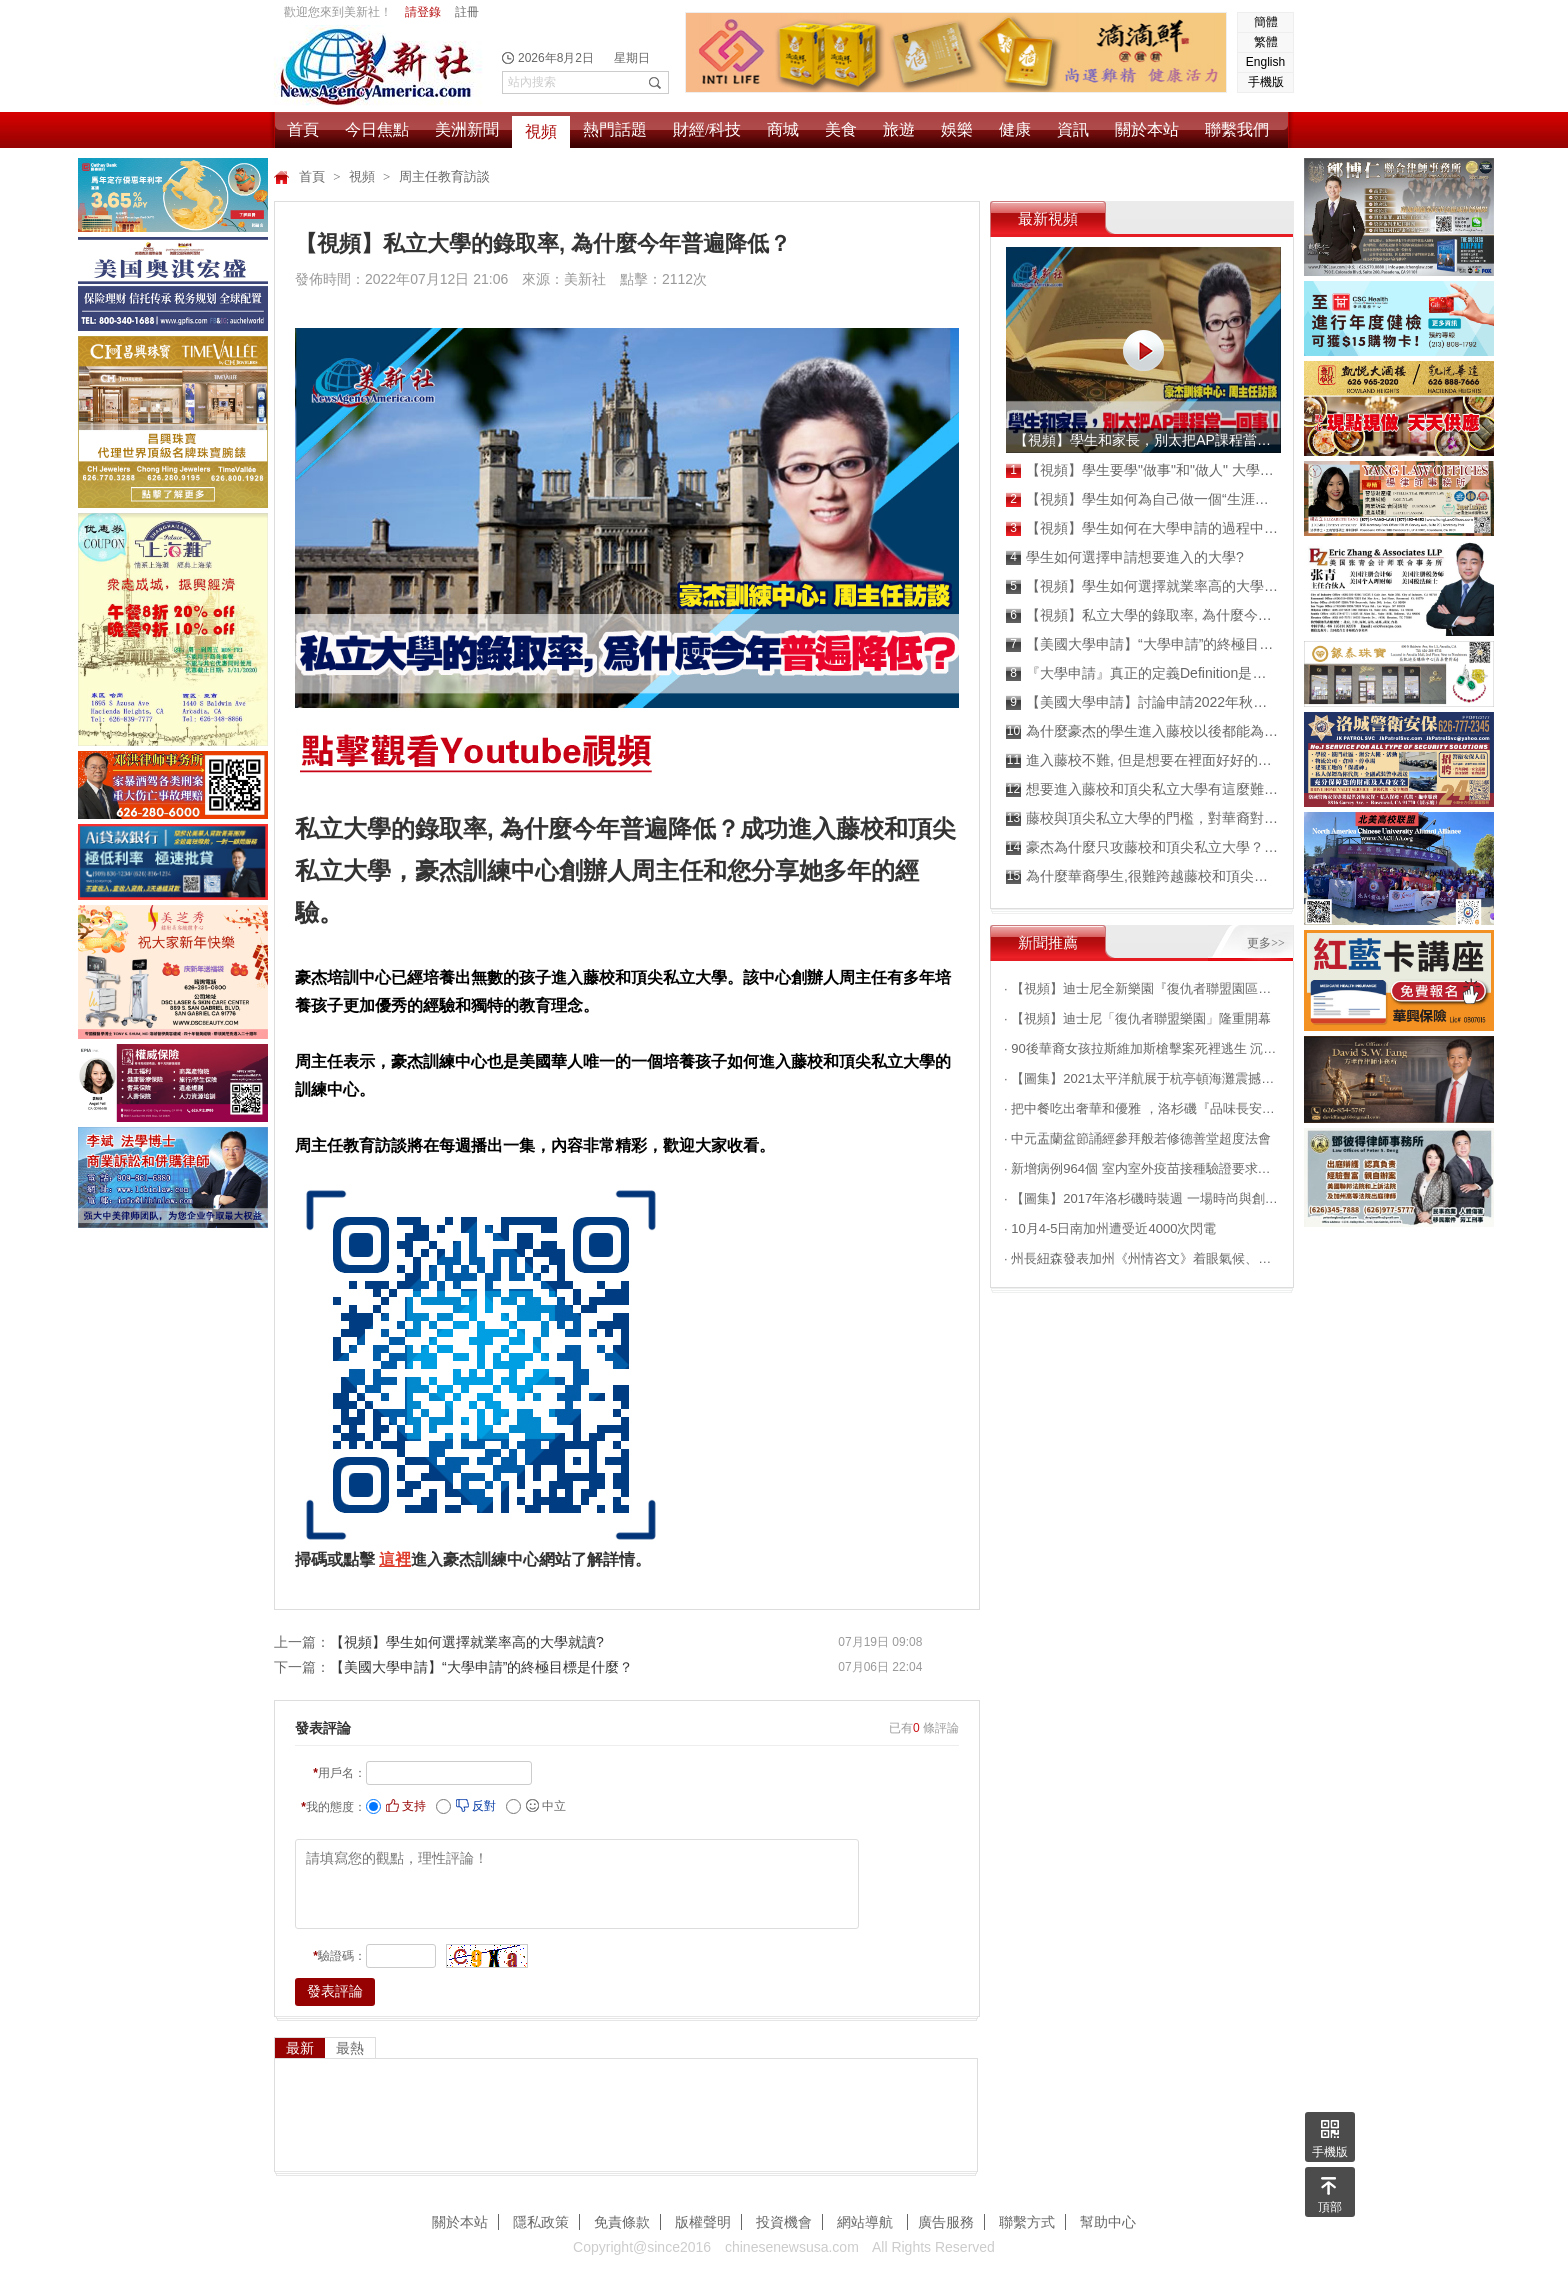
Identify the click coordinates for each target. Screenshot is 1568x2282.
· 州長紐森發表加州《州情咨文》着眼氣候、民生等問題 (1142, 1258)
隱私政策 (541, 2222)
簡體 (1266, 22)
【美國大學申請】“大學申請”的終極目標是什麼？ (481, 1667)
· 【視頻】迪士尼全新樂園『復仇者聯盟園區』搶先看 (1142, 988)
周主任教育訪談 (444, 176)
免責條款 (622, 2222)
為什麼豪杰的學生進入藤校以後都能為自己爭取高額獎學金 (1142, 731)
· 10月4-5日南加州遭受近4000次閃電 (1110, 1228)
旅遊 (899, 129)
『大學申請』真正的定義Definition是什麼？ (1142, 673)
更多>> (1266, 943)
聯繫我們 (1237, 129)
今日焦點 (377, 129)
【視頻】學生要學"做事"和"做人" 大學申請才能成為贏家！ (1142, 470)
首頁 (303, 129)
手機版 (1266, 82)
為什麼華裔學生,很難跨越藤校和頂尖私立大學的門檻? (1142, 876)
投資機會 (784, 2222)
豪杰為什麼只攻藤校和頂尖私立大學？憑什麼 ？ (1142, 847)
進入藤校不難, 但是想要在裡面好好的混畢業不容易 (1142, 760)
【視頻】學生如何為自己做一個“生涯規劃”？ (1142, 499)
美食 (841, 129)
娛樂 (957, 129)
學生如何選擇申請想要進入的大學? (1125, 557)
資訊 (1073, 129)
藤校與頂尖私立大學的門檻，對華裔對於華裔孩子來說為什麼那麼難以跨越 (1142, 818)
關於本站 (1147, 129)
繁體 (1266, 42)
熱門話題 (615, 129)
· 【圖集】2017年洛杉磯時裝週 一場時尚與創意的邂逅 (1142, 1198)
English (1265, 62)
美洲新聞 (467, 129)
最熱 (350, 2048)
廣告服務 (946, 2222)
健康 (1015, 129)
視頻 (541, 131)
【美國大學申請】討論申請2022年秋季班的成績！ (1142, 702)
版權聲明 (703, 2222)
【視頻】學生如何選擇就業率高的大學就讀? (467, 1642)
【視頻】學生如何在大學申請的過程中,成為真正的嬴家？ (1142, 528)
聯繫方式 (1027, 2222)
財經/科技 (707, 129)
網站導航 (867, 2222)
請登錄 (423, 12)
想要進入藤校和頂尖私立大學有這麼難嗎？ (1142, 789)
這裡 (395, 1559)
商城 (783, 129)
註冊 (467, 12)
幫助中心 (1108, 2222)
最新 (300, 2048)
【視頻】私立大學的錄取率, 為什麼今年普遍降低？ (1142, 615)
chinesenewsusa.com (792, 2247)
